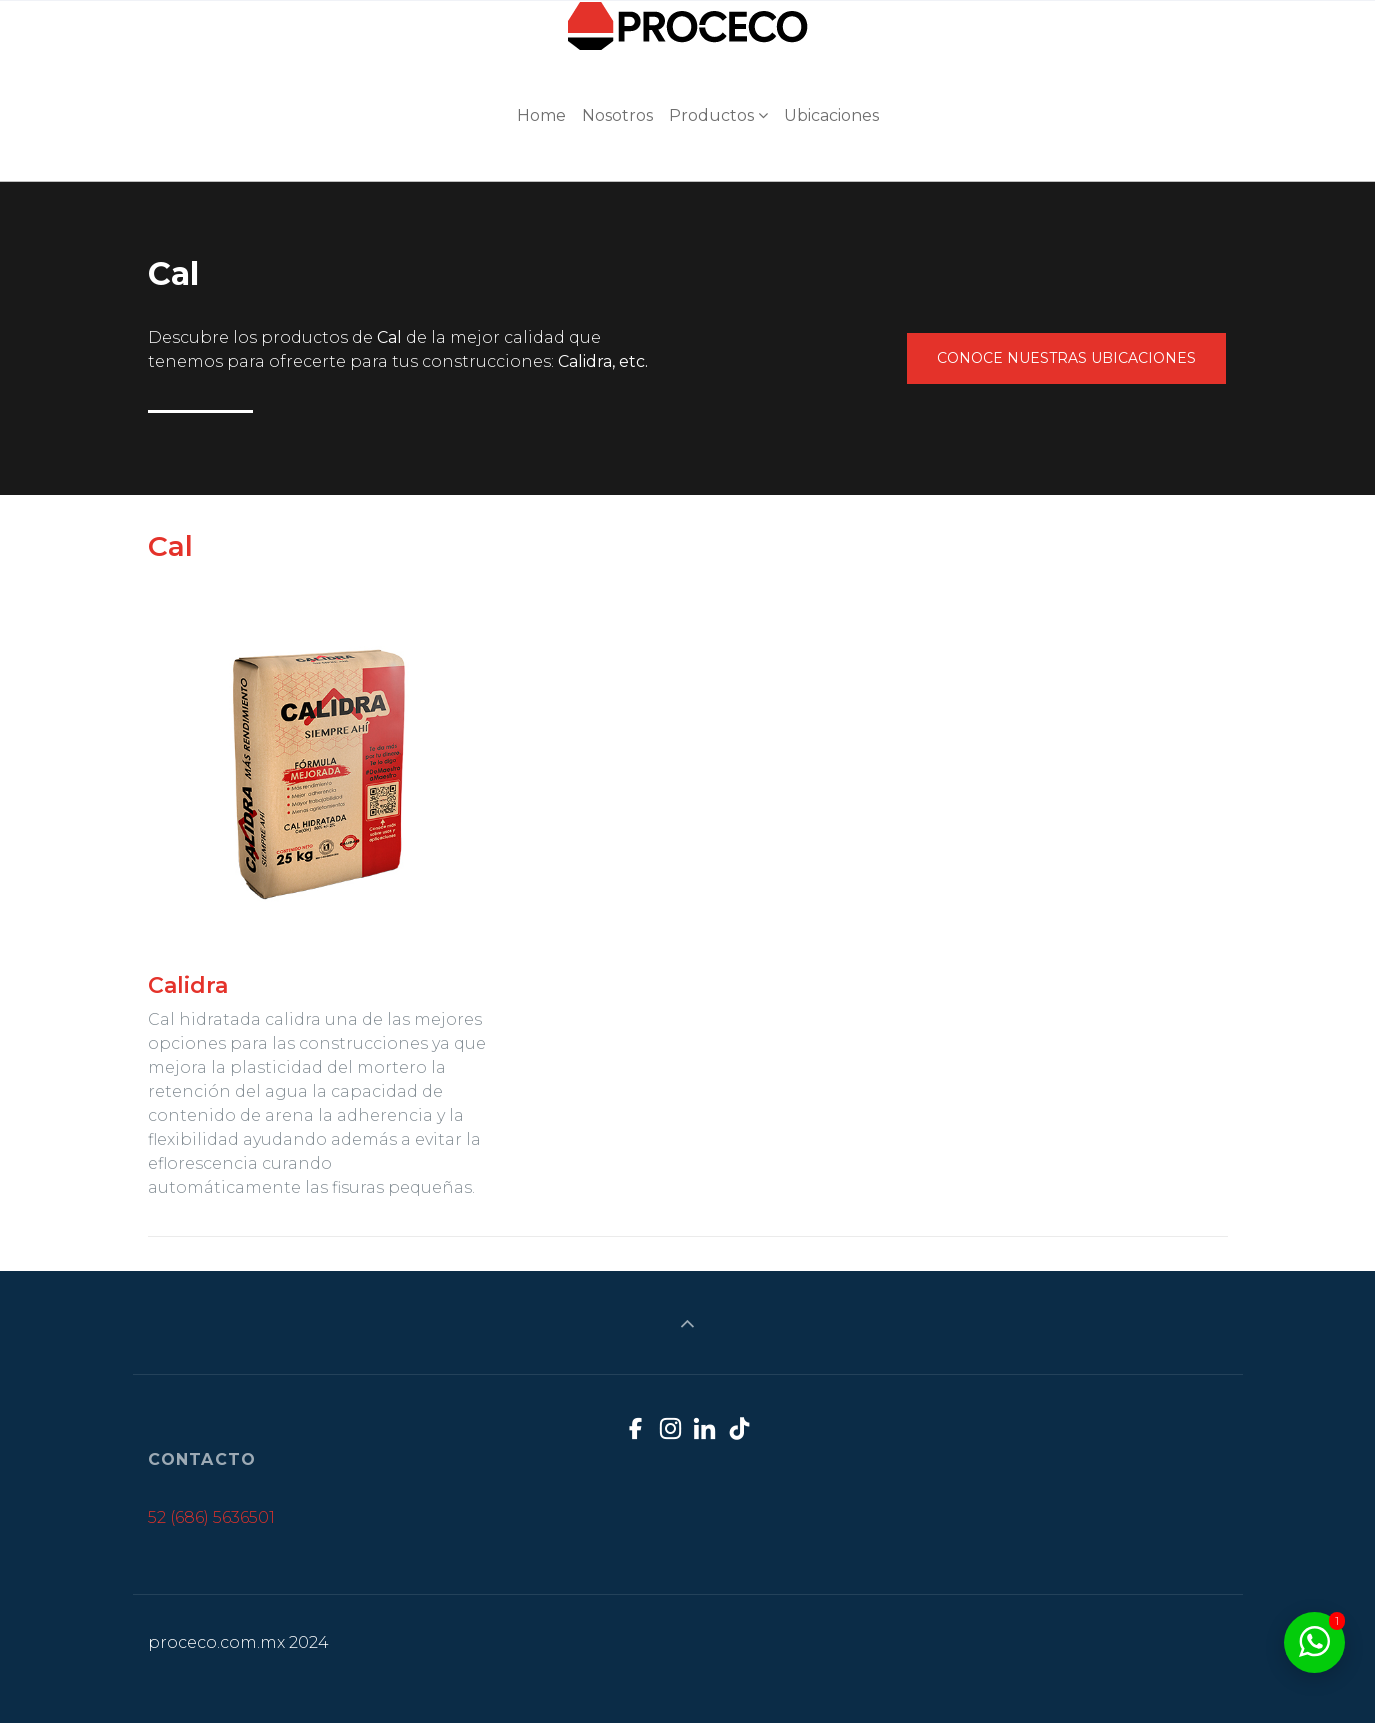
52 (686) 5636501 (211, 1517)
